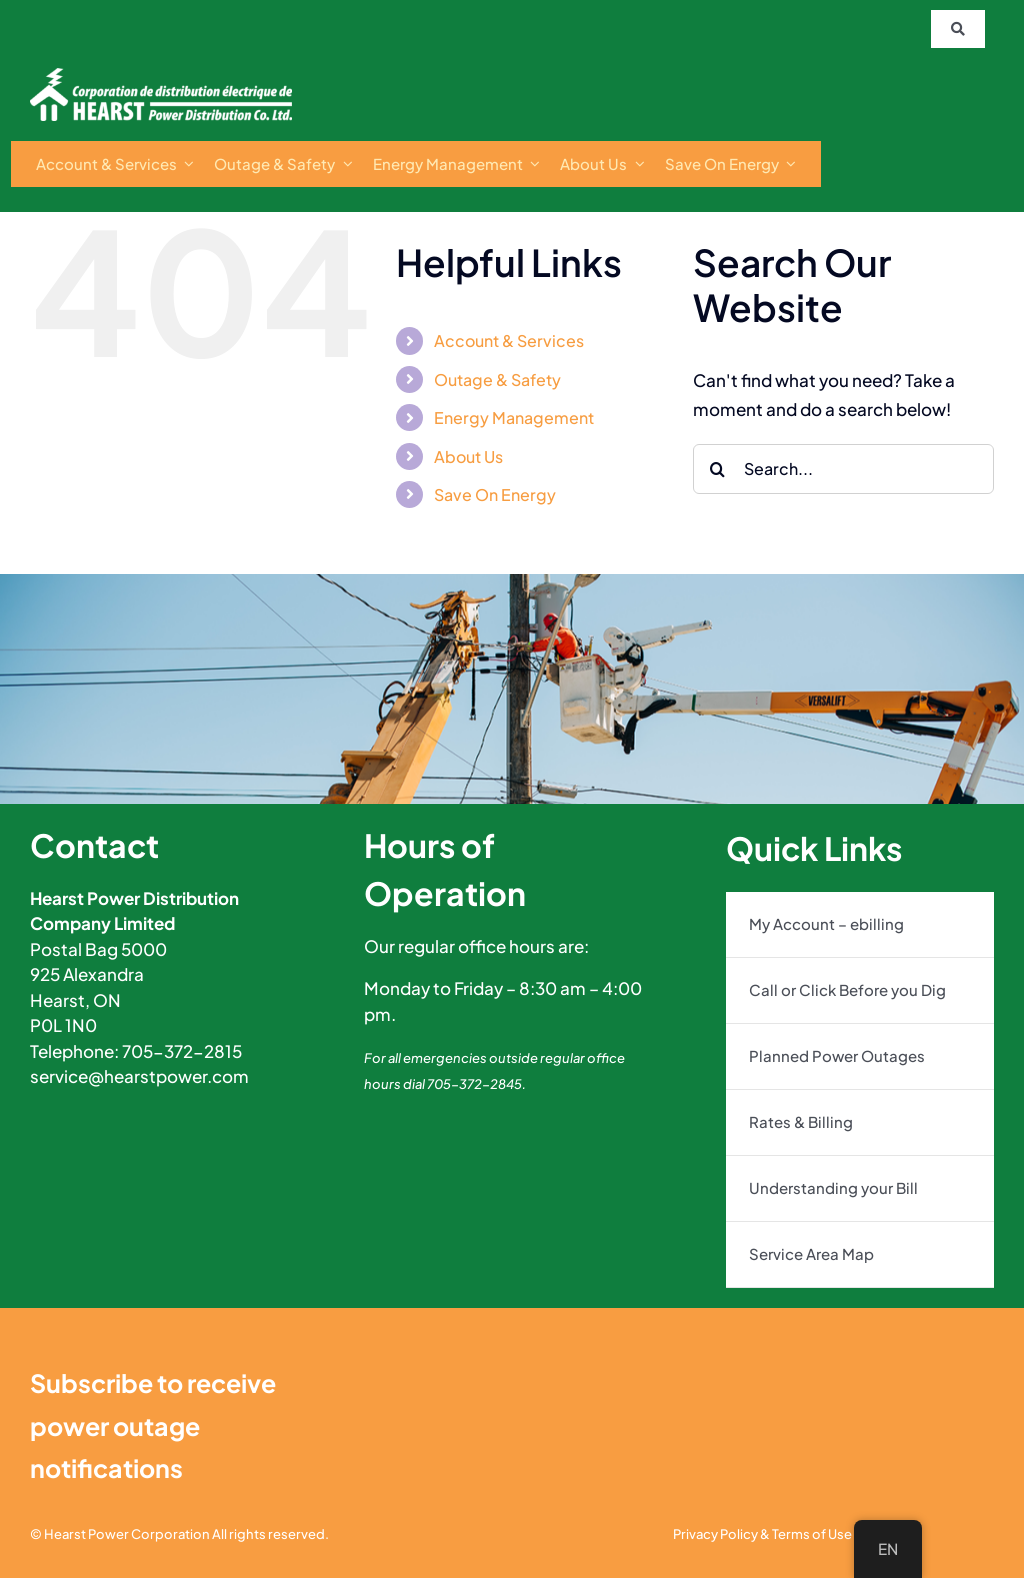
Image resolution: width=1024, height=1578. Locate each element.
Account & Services (509, 340)
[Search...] (843, 469)
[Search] (718, 469)
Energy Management (514, 417)
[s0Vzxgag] (161, 76)
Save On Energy (495, 494)
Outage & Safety (497, 379)
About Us (468, 456)
